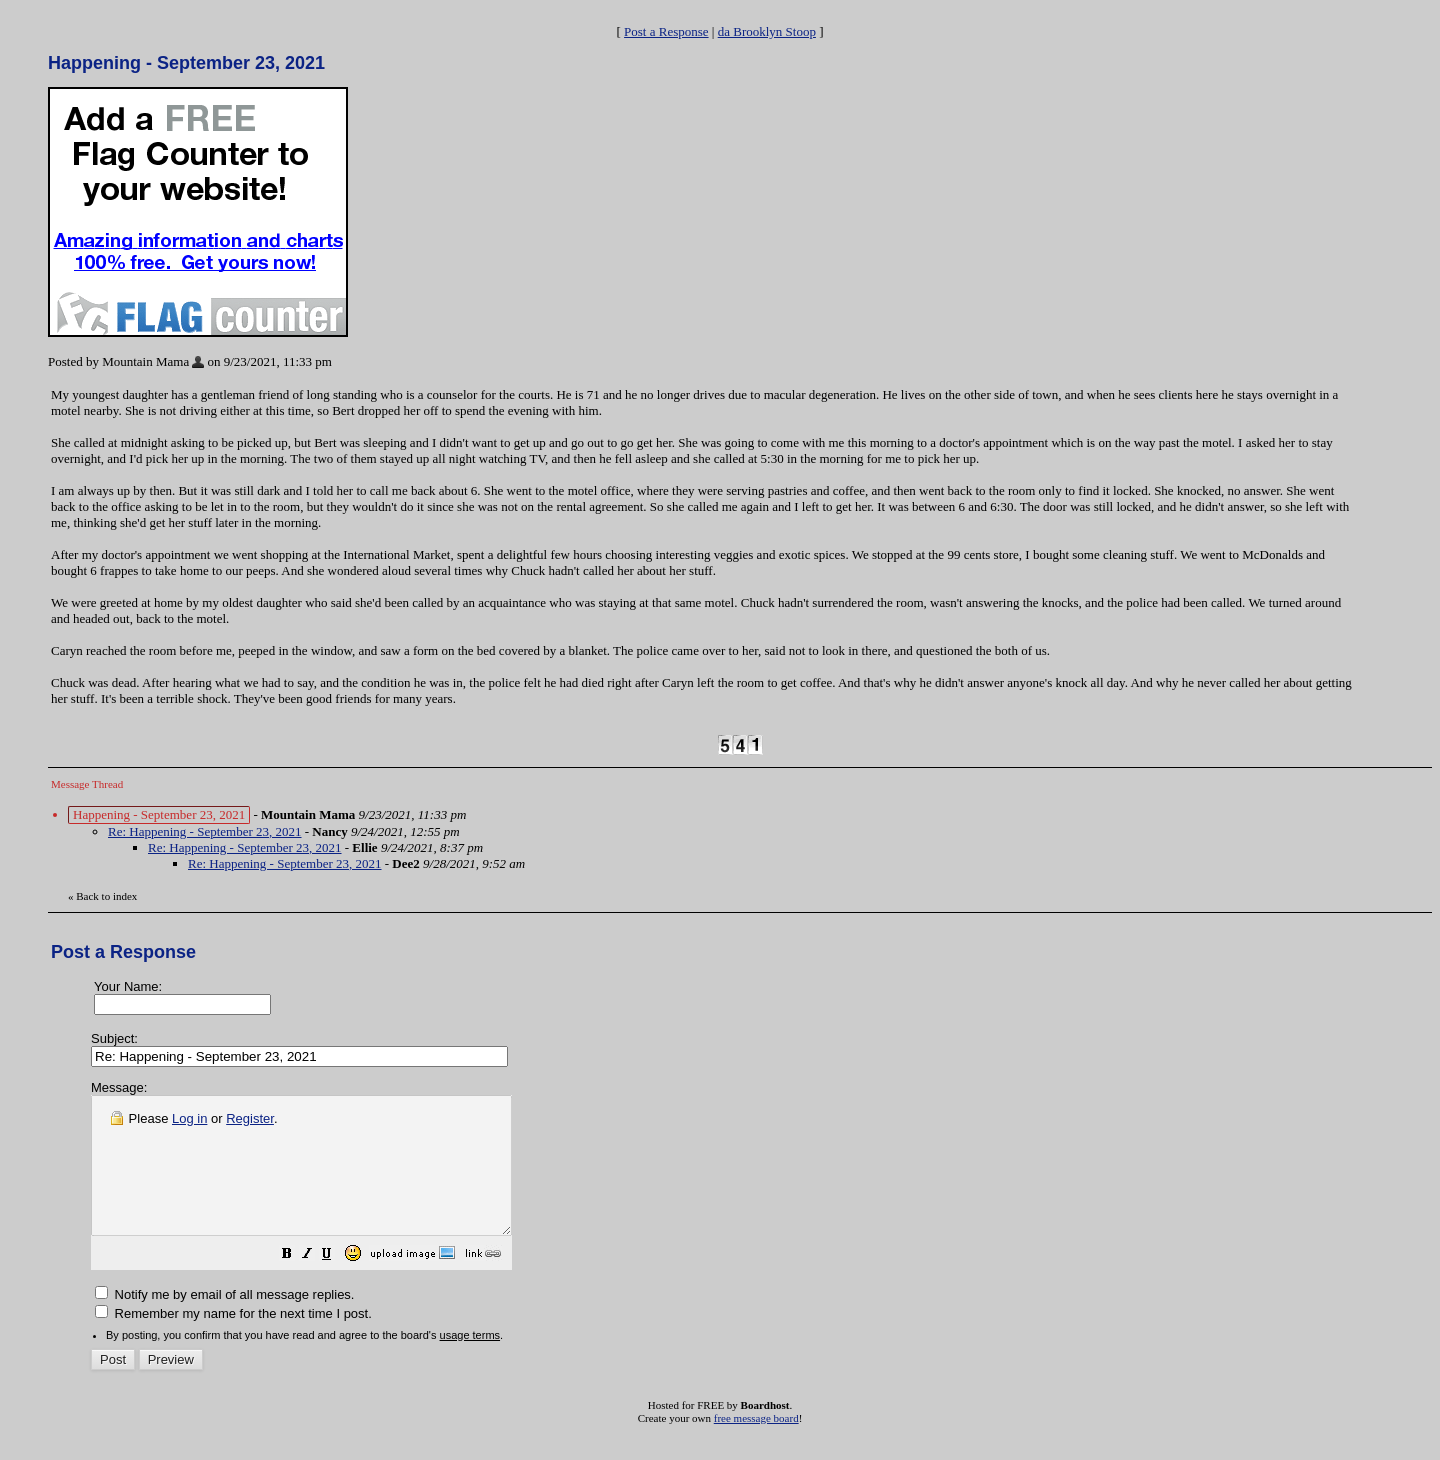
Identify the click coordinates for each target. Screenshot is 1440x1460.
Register (250, 1118)
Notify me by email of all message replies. (224, 1321)
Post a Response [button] (666, 31)
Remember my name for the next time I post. (233, 1340)
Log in (189, 1118)
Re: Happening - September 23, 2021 (205, 831)
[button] (337, 1283)
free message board (756, 1445)
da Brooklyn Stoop (767, 31)
